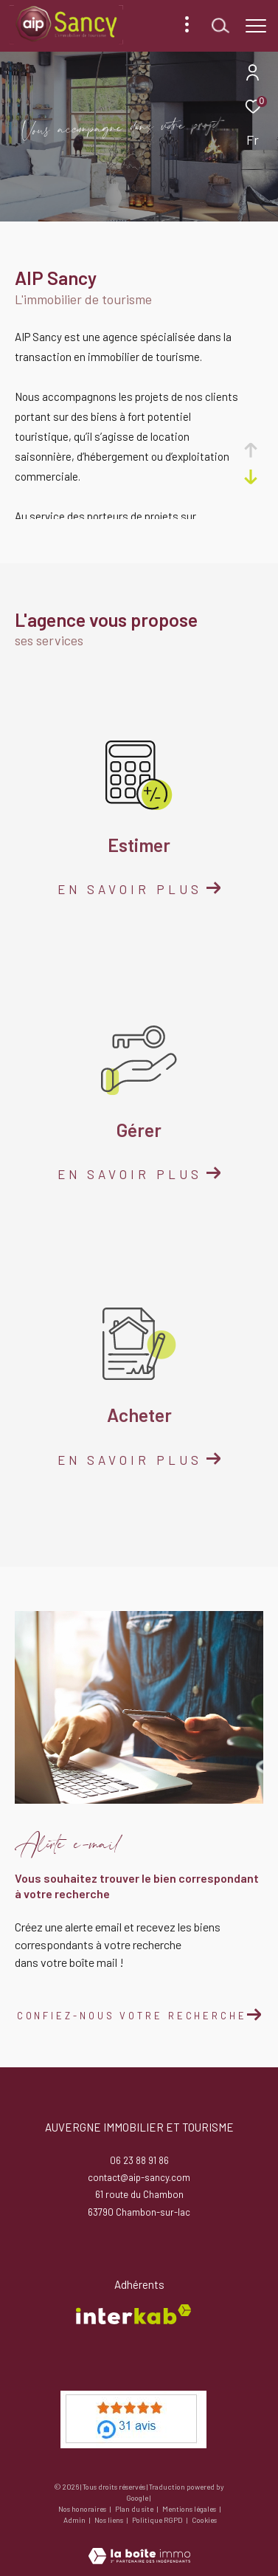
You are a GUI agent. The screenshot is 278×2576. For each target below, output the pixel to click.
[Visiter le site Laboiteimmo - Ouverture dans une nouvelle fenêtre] (139, 2546)
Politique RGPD (157, 2519)
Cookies (204, 2520)
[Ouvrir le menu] (256, 26)
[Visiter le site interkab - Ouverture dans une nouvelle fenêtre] (133, 2314)
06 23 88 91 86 (139, 2160)
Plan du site (135, 2508)
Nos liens (109, 2519)
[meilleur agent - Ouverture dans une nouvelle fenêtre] (133, 2419)
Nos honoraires (83, 2508)
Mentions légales (190, 2508)
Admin (75, 2519)
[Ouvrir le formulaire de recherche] (220, 26)
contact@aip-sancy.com (139, 2177)
